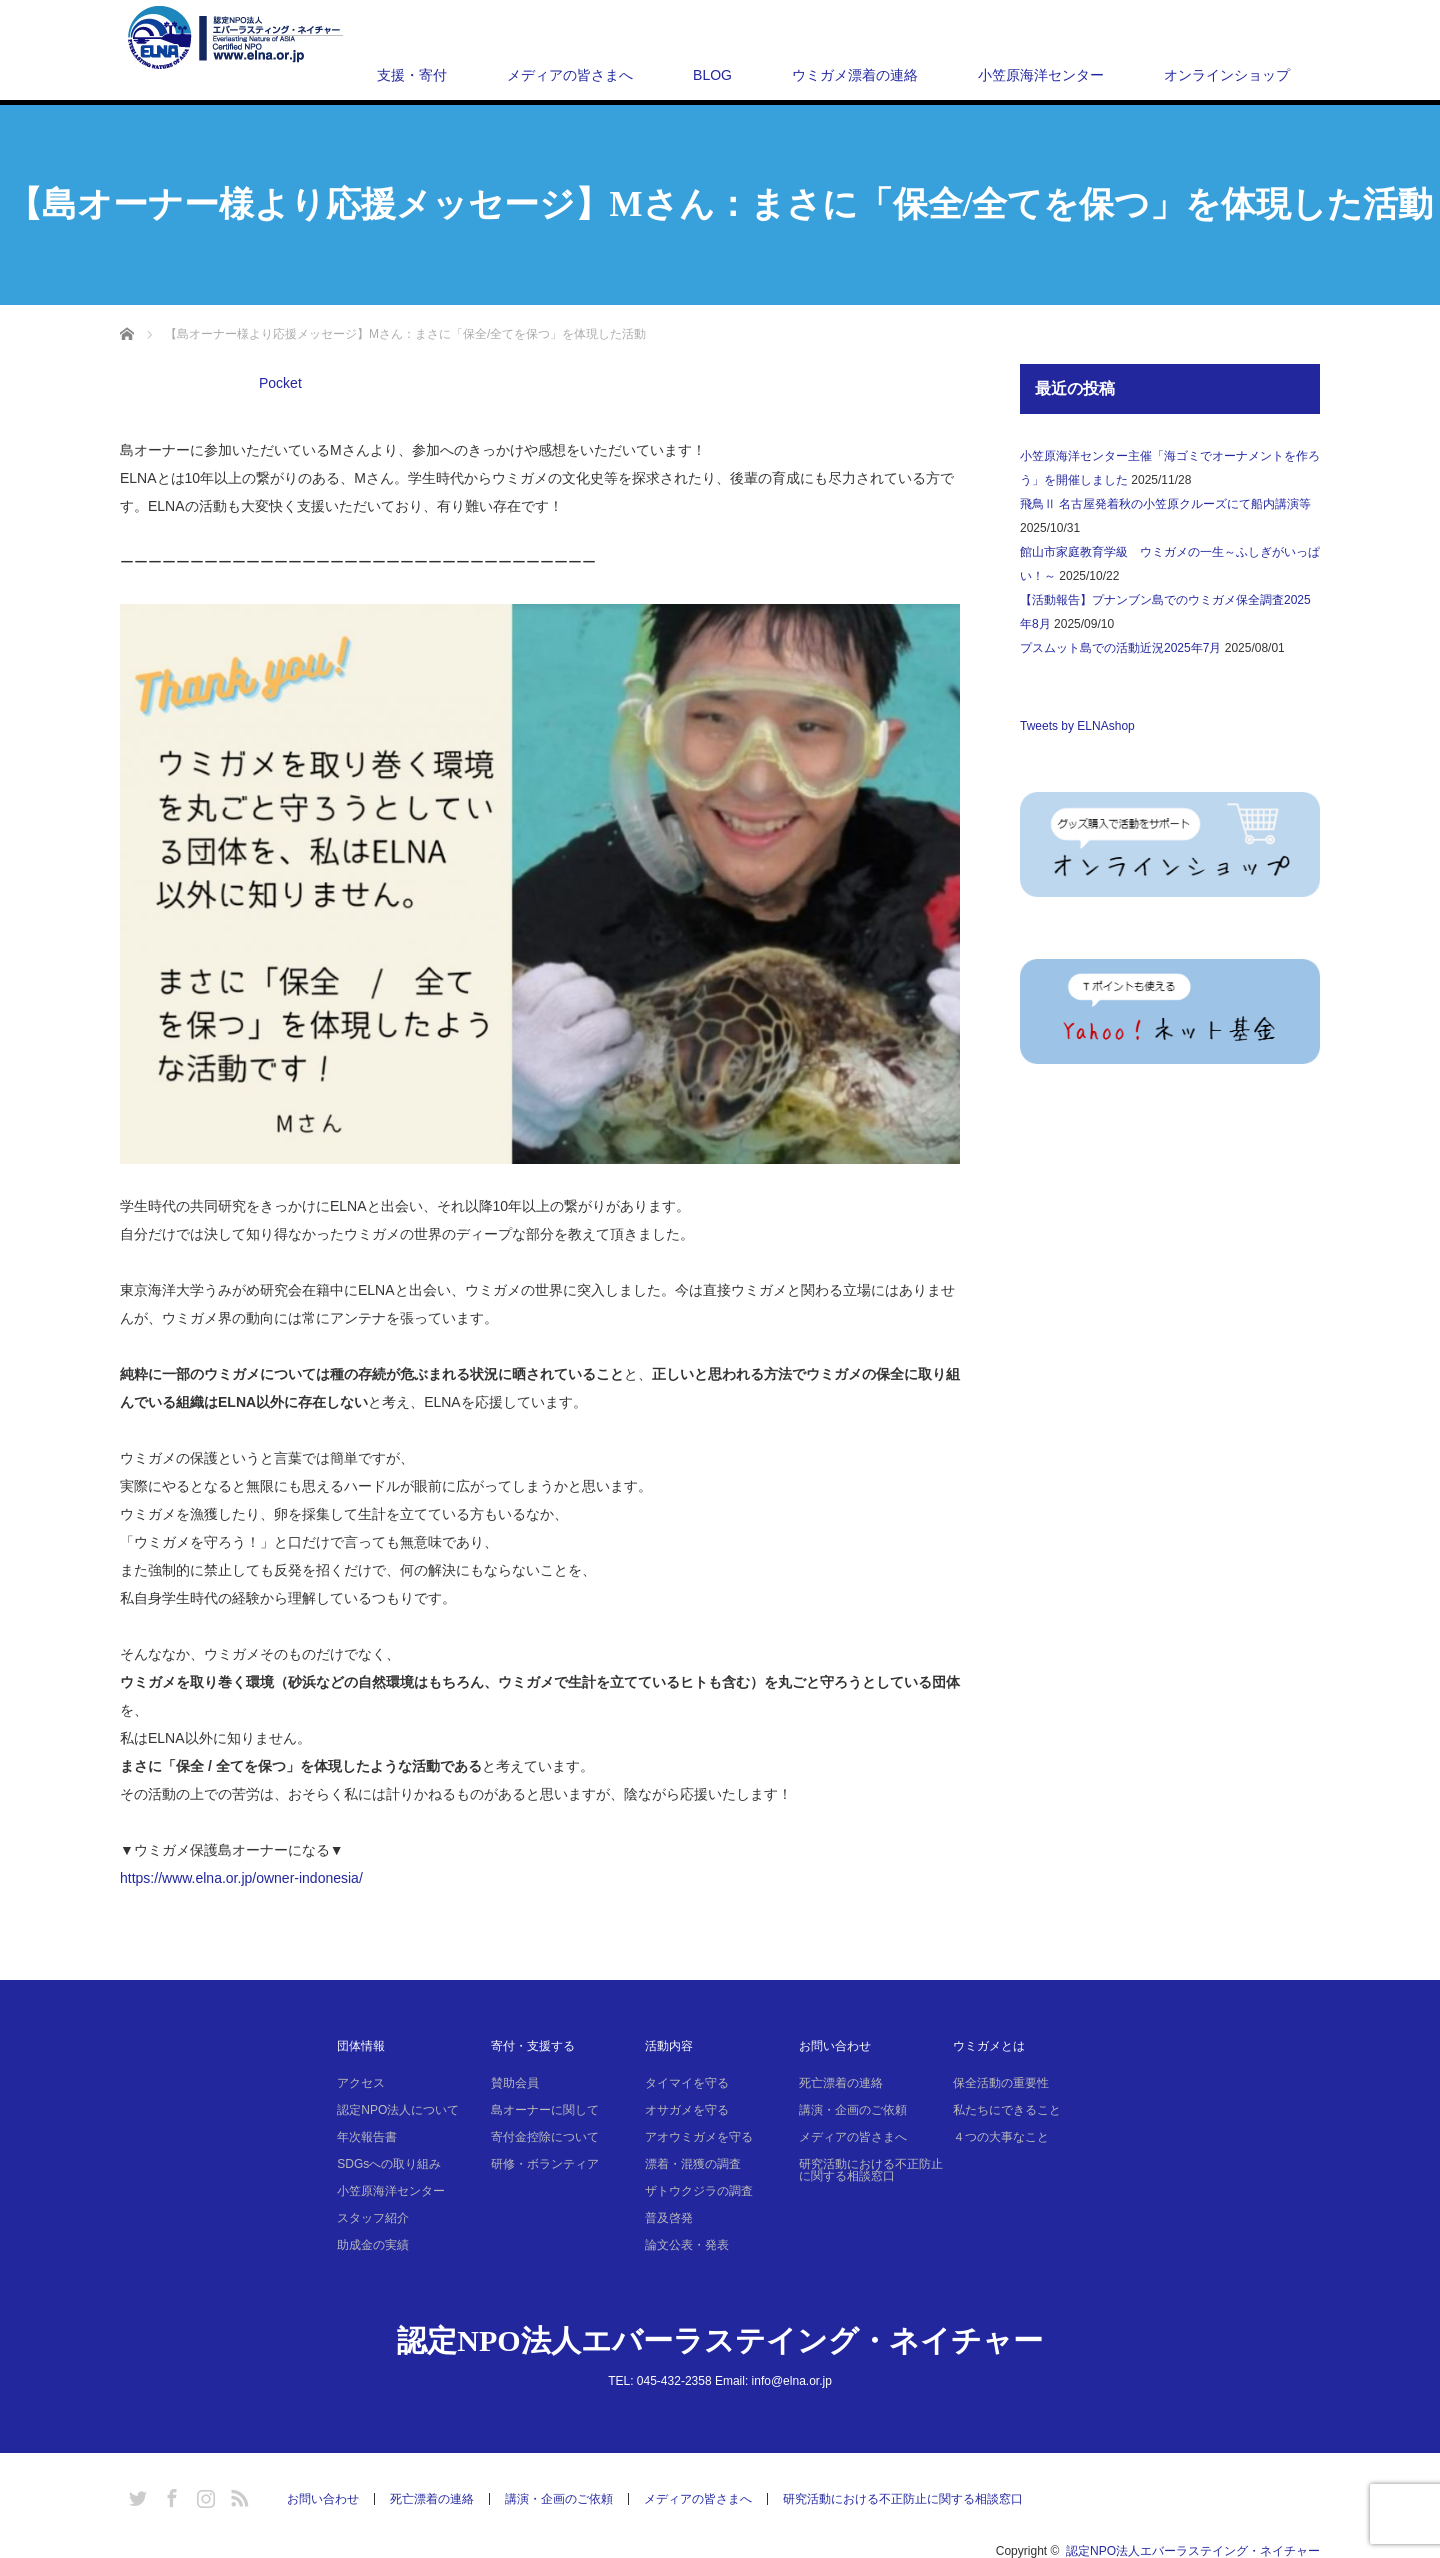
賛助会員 (515, 2083)
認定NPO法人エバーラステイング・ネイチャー (719, 2340)
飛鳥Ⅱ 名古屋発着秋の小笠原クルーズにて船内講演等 (1165, 504)
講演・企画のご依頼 (853, 2110)
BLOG (712, 75)
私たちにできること (1007, 2110)
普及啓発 (669, 2218)
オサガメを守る (687, 2110)
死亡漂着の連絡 (841, 2083)
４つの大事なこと (1001, 2137)
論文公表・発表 (687, 2245)
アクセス (361, 2083)
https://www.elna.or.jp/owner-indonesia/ (241, 1878)
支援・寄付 (412, 75)
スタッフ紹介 (373, 2218)
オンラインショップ (1227, 75)
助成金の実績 (373, 2245)
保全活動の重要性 (1001, 2083)
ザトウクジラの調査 (699, 2191)
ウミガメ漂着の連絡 (855, 75)
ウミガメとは (989, 2046)
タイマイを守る (687, 2083)
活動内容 (669, 2046)
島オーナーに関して (545, 2110)
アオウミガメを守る (699, 2137)
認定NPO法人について (398, 2110)
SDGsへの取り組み (389, 2164)
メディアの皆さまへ (570, 75)
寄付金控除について (545, 2137)
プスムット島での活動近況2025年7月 (1120, 648)
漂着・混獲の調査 (693, 2164)
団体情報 (361, 2046)
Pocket (280, 383)
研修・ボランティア (545, 2164)
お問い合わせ (835, 2046)
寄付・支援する (533, 2046)
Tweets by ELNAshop (1077, 726)
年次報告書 (367, 2137)
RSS (237, 2495)
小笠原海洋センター (1041, 75)
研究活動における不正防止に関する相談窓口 (871, 2170)
